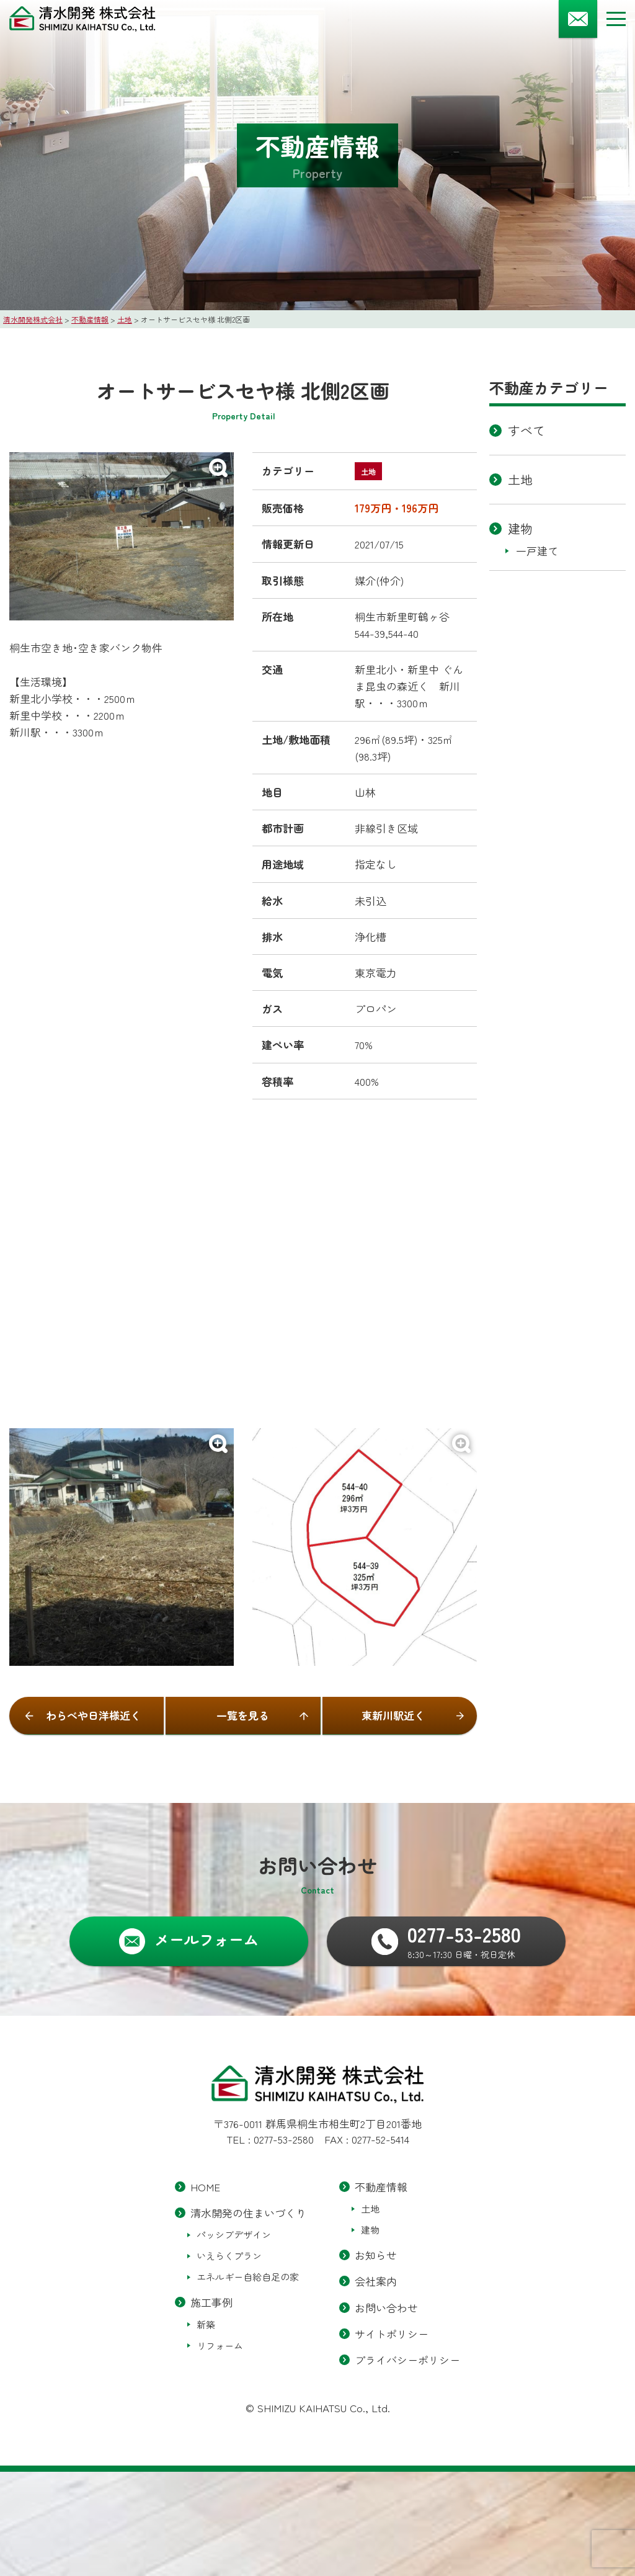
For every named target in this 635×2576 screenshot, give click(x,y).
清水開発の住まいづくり (248, 2212)
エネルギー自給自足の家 (248, 2276)
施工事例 (211, 2302)
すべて (526, 430)
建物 (520, 528)
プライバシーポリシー (407, 2359)
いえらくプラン (229, 2255)
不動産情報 (381, 2186)
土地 (520, 479)
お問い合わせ (386, 2307)
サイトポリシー (392, 2333)
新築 (206, 2323)
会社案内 (376, 2281)
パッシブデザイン (234, 2234)
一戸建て (537, 550)
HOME (205, 2186)
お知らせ (376, 2255)
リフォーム (220, 2344)
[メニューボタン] (616, 19)
